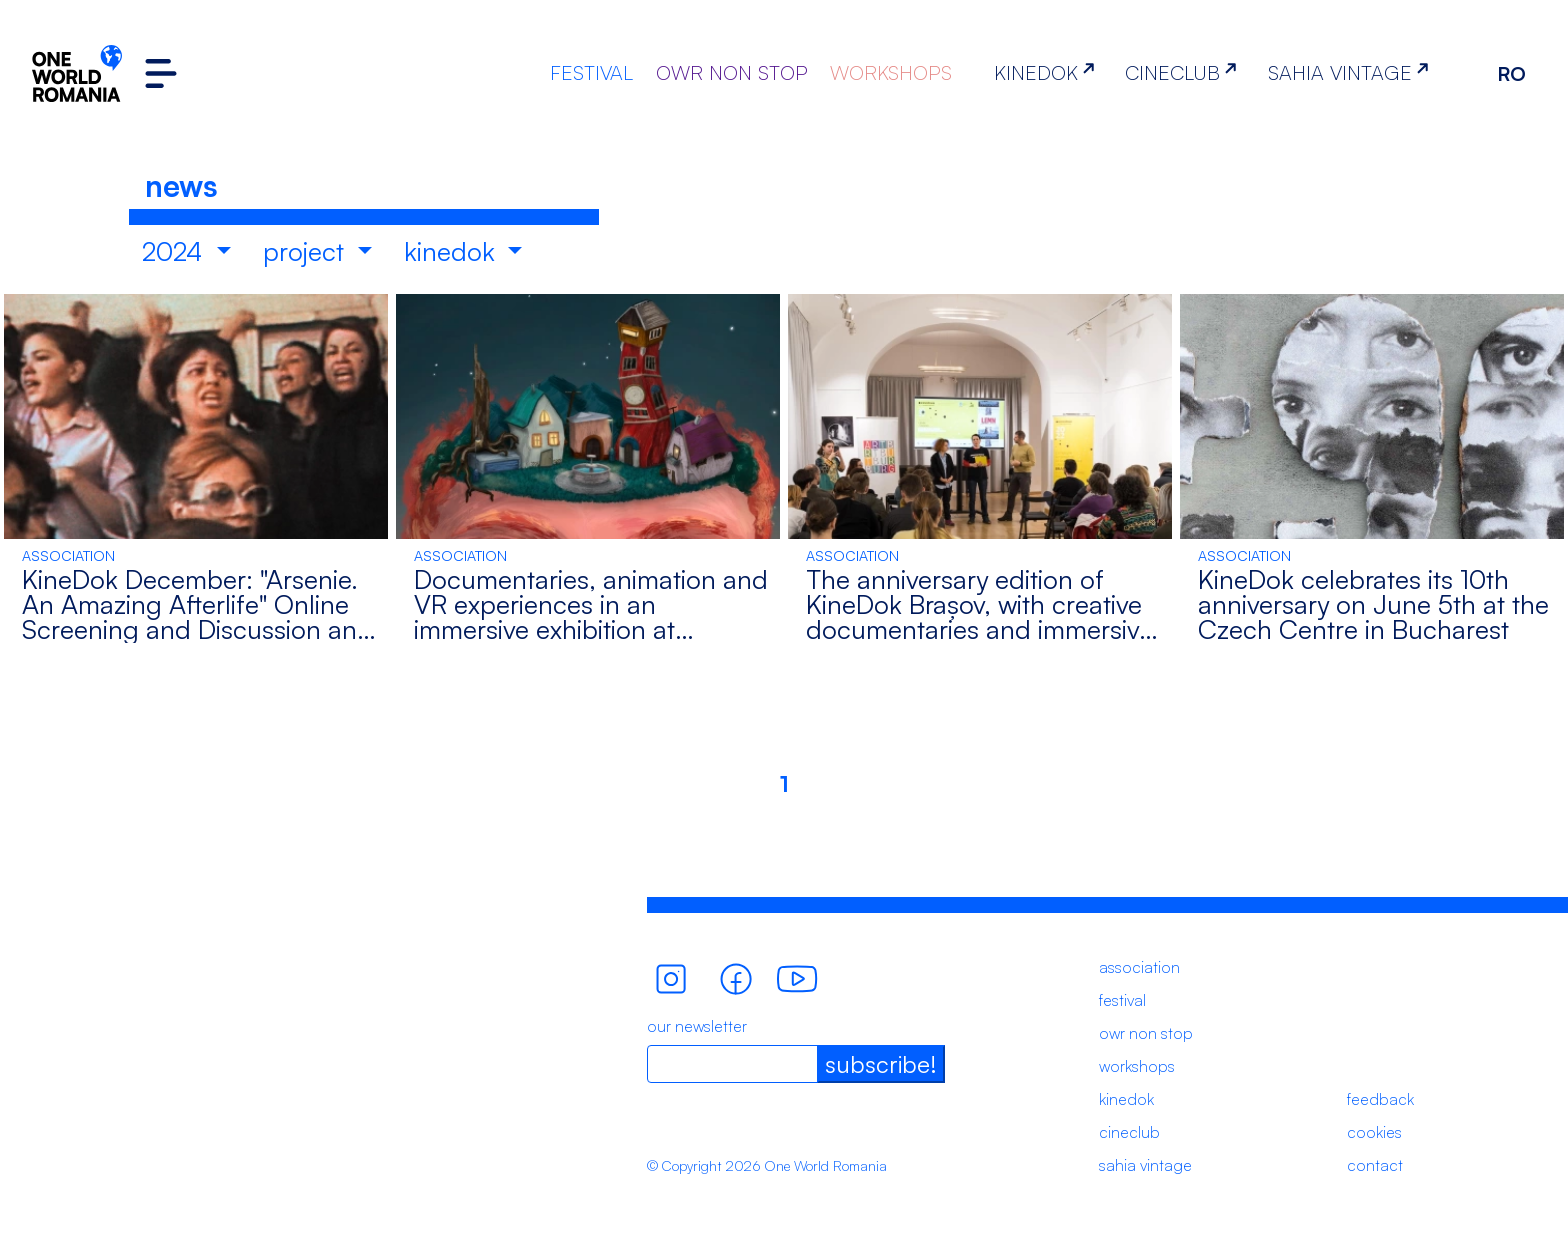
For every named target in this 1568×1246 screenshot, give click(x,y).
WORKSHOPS (891, 72)
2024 (176, 251)
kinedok (453, 251)
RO (1511, 73)
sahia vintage (1145, 1165)
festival (1122, 1000)
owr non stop (1146, 1033)
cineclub (1129, 1132)
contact (1375, 1165)
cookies (1374, 1132)
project (307, 251)
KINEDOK (1048, 72)
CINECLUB (1185, 72)
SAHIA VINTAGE (1352, 72)
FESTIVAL (591, 72)
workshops (1137, 1066)
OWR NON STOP (732, 72)
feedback (1380, 1099)
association (1139, 967)
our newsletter (697, 1026)
